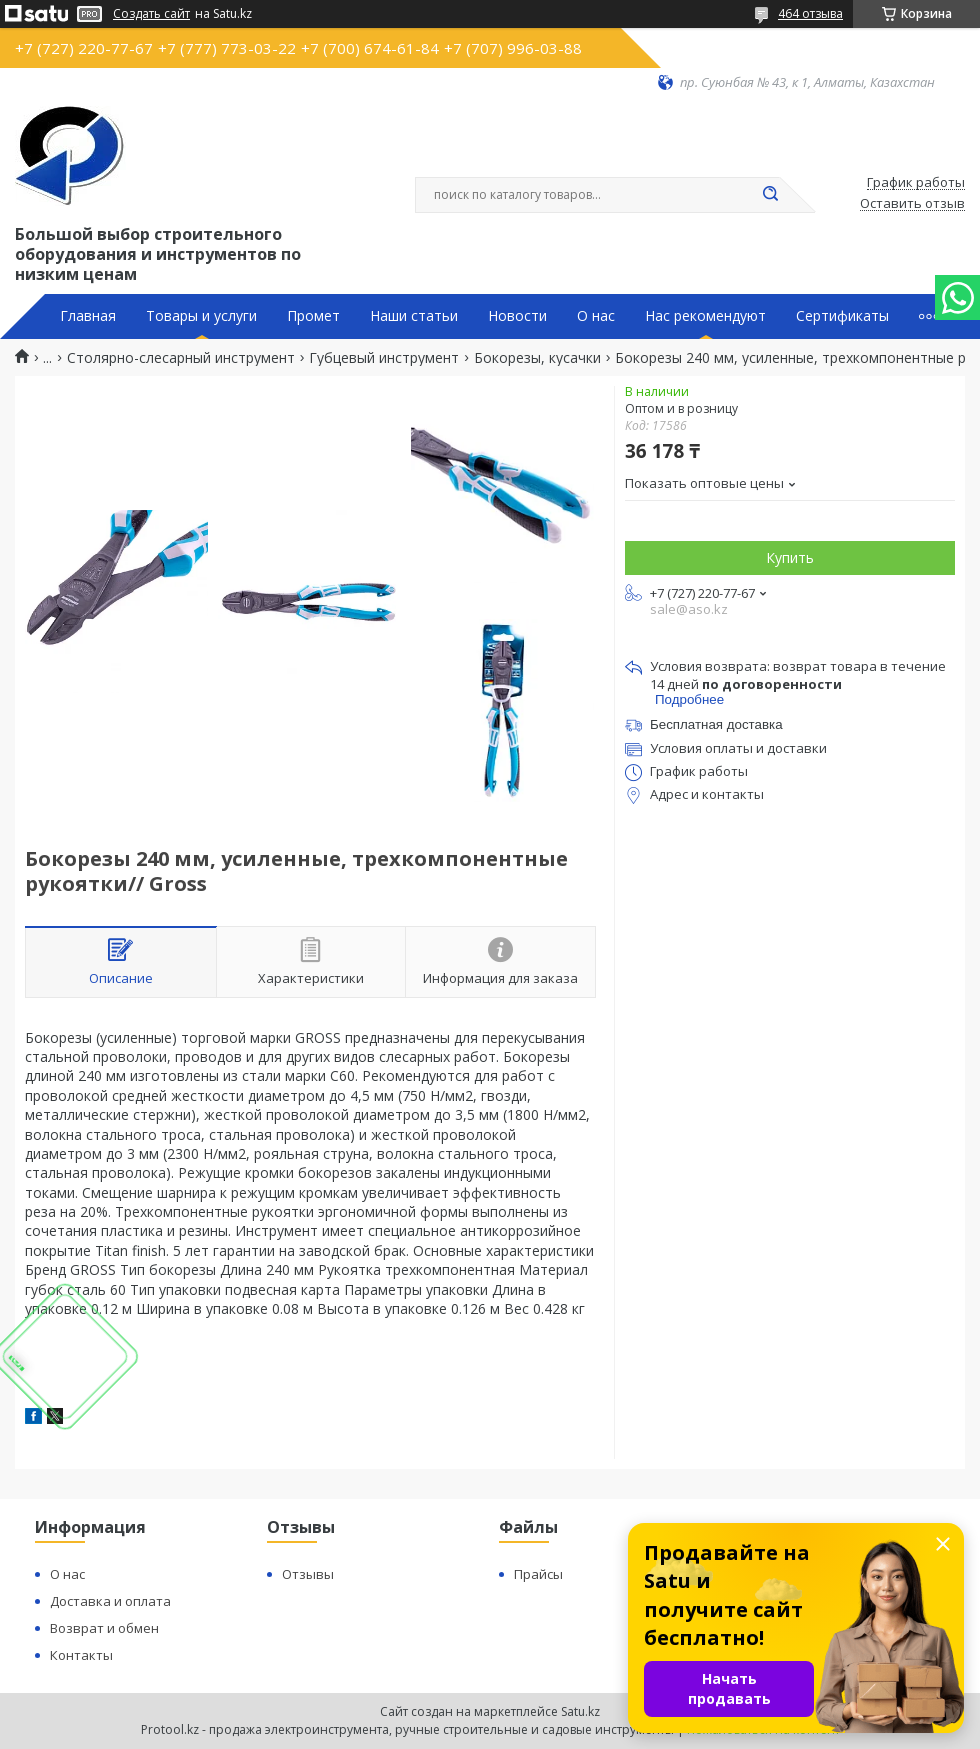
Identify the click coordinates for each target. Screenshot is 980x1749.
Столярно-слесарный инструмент (181, 358)
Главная (88, 316)
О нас (596, 316)
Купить (790, 557)
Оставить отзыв (912, 204)
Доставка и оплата (110, 1601)
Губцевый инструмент (384, 358)
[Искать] (770, 195)
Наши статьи (414, 316)
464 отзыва (810, 13)
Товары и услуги (201, 316)
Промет (313, 316)
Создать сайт (151, 14)
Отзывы (308, 1574)
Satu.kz (580, 1711)
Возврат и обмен (104, 1628)
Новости (517, 316)
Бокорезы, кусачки (537, 358)
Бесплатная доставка (716, 724)
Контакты (81, 1655)
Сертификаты (842, 316)
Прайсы (538, 1574)
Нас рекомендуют (705, 316)
